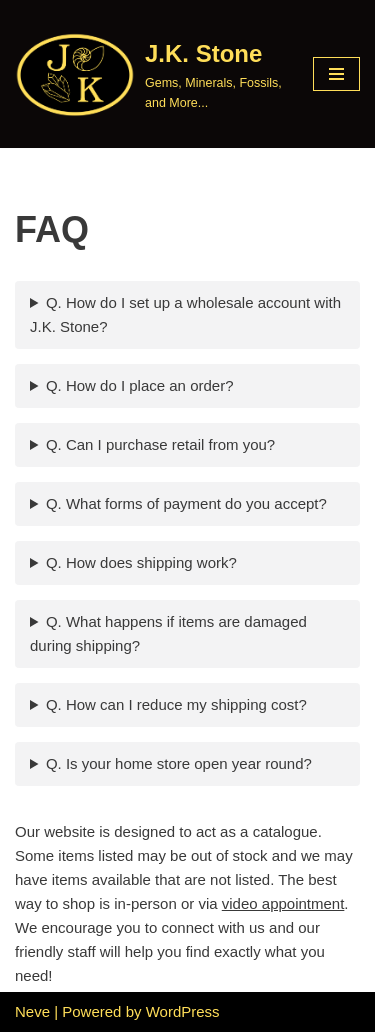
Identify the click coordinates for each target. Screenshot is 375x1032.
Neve (32, 1011)
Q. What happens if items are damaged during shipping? (168, 633)
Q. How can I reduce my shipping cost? (176, 704)
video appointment (283, 903)
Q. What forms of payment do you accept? (186, 503)
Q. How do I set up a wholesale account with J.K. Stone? (185, 314)
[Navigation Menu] (336, 74)
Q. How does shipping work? (141, 562)
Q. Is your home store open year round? (179, 763)
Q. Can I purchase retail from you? (160, 444)
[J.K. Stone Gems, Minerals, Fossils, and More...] (149, 74)
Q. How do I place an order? (140, 385)
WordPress (183, 1011)
